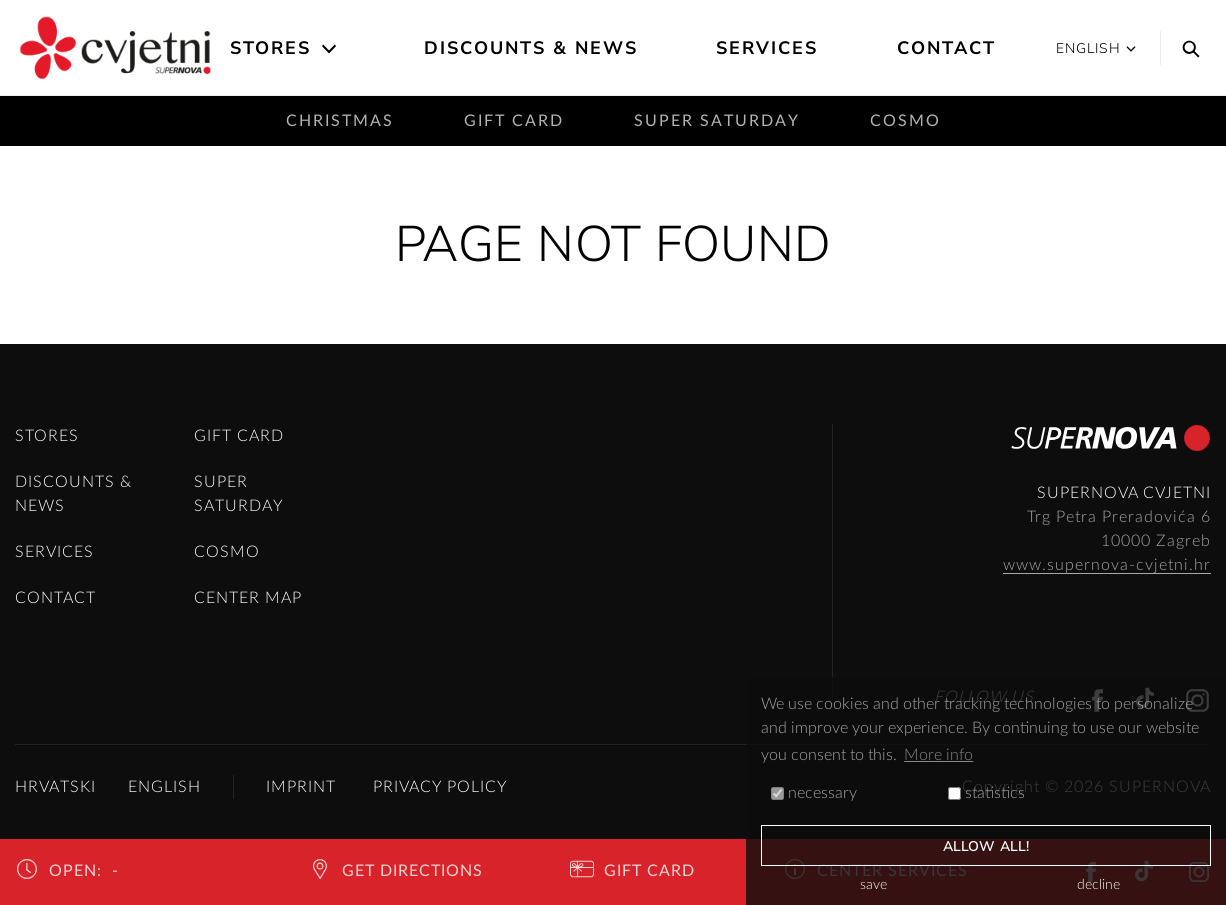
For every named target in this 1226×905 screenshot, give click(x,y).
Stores (270, 48)
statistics (986, 793)
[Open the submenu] (330, 49)
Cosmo (905, 121)
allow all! (986, 846)
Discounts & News (531, 48)
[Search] (1186, 48)
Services (767, 48)
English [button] (1096, 48)
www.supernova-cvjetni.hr (1107, 565)
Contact (946, 48)
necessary (814, 793)
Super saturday (717, 121)
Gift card (514, 121)
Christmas (340, 121)
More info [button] (938, 755)
